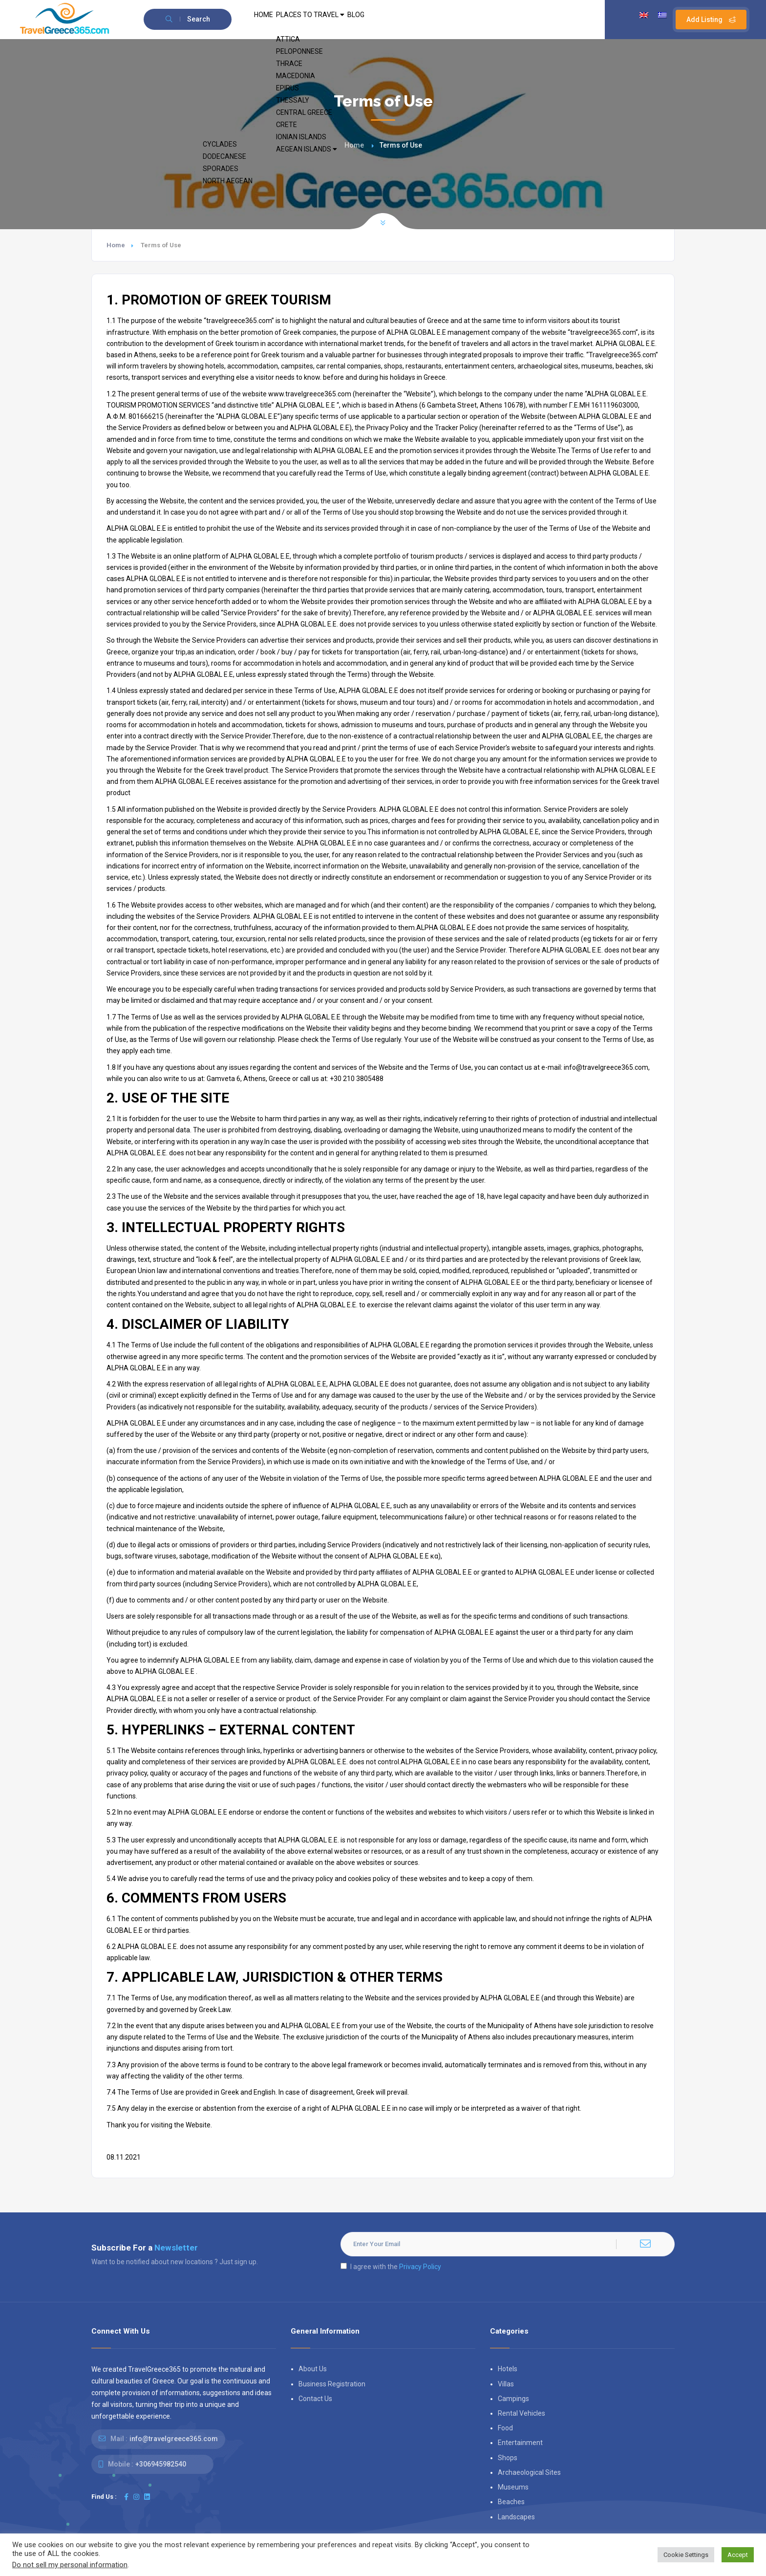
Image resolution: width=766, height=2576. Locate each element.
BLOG (387, 19)
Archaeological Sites (529, 2472)
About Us (312, 2369)
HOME (269, 19)
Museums (513, 2487)
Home (354, 145)
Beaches (511, 2502)
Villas (506, 2384)
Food (505, 2428)
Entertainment (520, 2442)
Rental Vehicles (521, 2413)
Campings (513, 2399)
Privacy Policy (420, 2267)
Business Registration (331, 2384)
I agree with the (390, 2267)
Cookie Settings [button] (685, 2554)
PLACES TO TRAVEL (328, 19)
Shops (507, 2458)
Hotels (507, 2369)
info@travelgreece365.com (173, 2439)
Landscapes (516, 2517)
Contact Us (315, 2399)
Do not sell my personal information (70, 2564)
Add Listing (711, 19)
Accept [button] (737, 2554)
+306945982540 (160, 2464)
